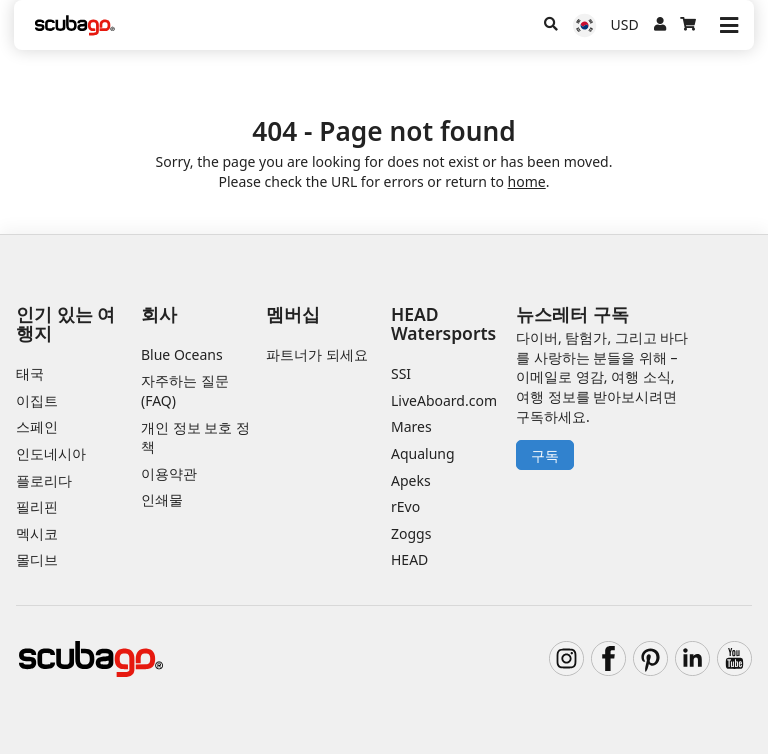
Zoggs (411, 533)
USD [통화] (625, 24)
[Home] (75, 25)
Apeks (411, 480)
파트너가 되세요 (317, 354)
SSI (401, 373)
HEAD (409, 559)
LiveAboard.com (444, 400)
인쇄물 (162, 499)
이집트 (37, 400)
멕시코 (37, 533)
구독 (545, 455)
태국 (30, 373)
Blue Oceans (182, 354)
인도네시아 (51, 453)
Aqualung (423, 453)
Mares (411, 426)
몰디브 (37, 559)
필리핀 (37, 506)
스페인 (37, 426)
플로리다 (44, 480)
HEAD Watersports (443, 323)
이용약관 (169, 473)
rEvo (405, 506)
